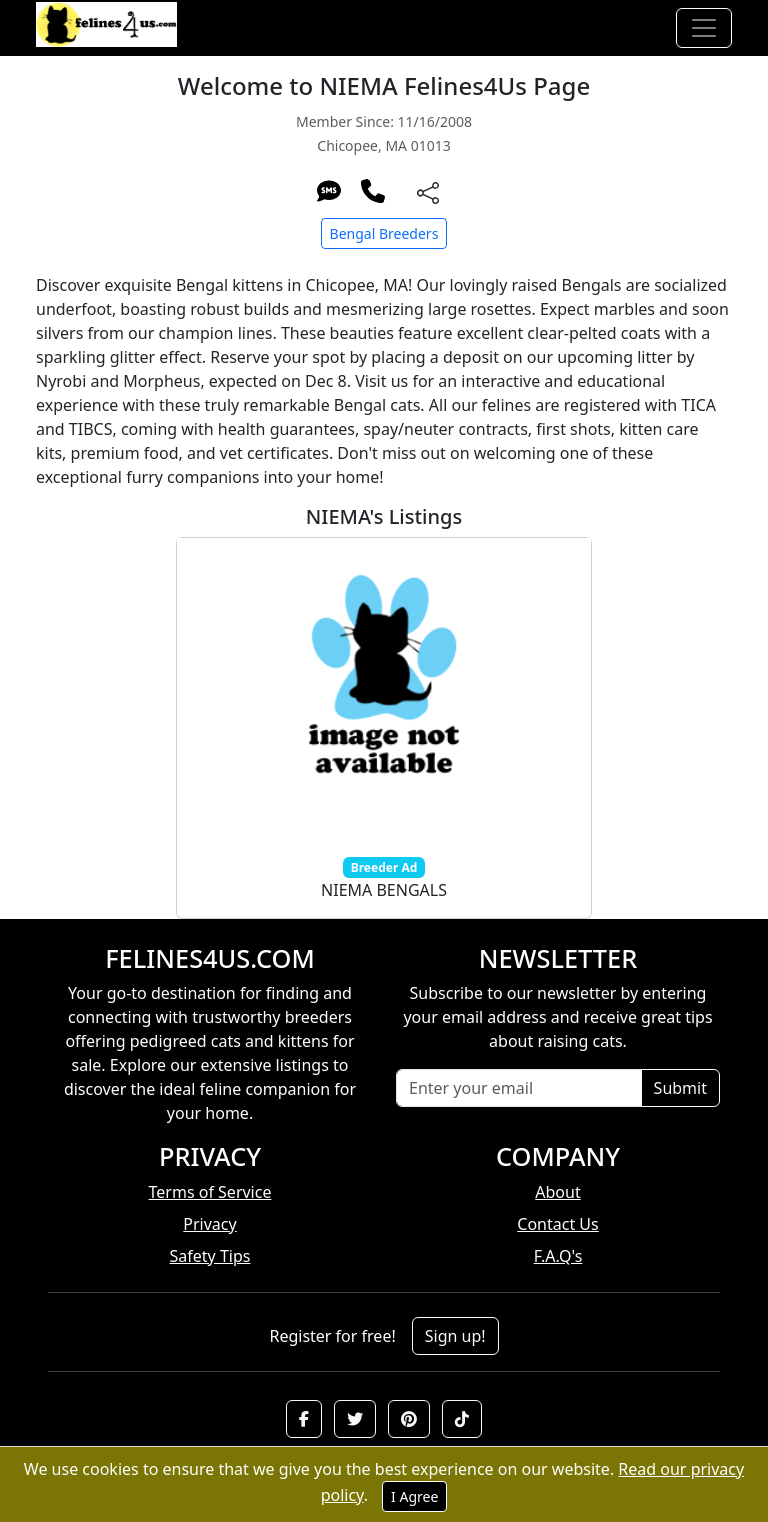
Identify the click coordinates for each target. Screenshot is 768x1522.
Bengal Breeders (384, 233)
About (557, 1192)
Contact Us (557, 1224)
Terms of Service (210, 1192)
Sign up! (455, 1336)
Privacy (209, 1224)
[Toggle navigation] (704, 28)
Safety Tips (210, 1256)
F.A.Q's (558, 1256)
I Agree (414, 1496)
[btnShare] (428, 191)
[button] (304, 1419)
